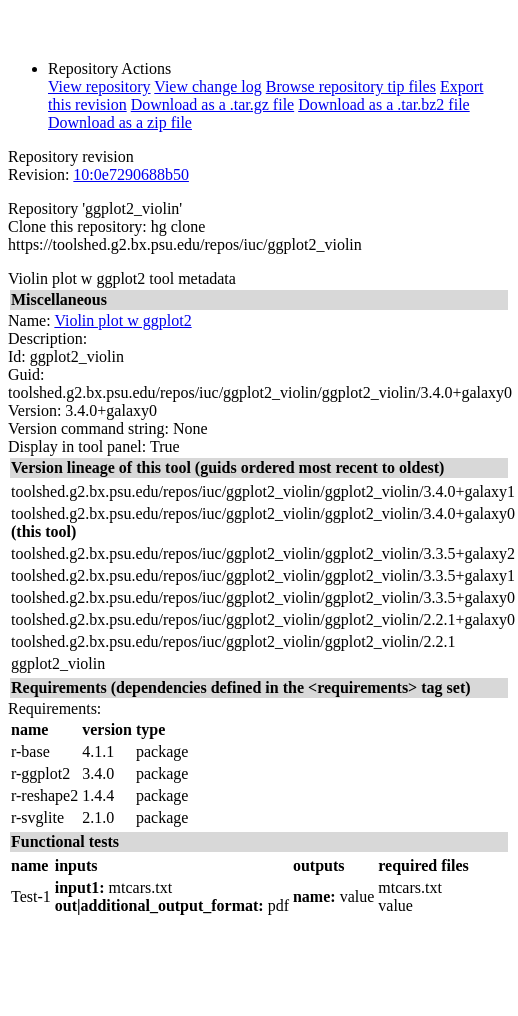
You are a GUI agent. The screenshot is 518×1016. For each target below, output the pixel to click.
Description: (47, 338)
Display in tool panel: (77, 446)
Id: (17, 356)
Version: (34, 410)
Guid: (26, 374)
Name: (29, 320)
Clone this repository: (77, 226)
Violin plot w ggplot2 (122, 320)
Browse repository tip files (351, 86)
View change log (207, 86)
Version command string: (88, 428)
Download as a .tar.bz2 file (384, 104)
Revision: (38, 174)
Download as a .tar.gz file (213, 104)
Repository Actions (109, 68)
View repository (99, 86)
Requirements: (54, 708)
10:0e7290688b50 (131, 174)
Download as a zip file (120, 122)
